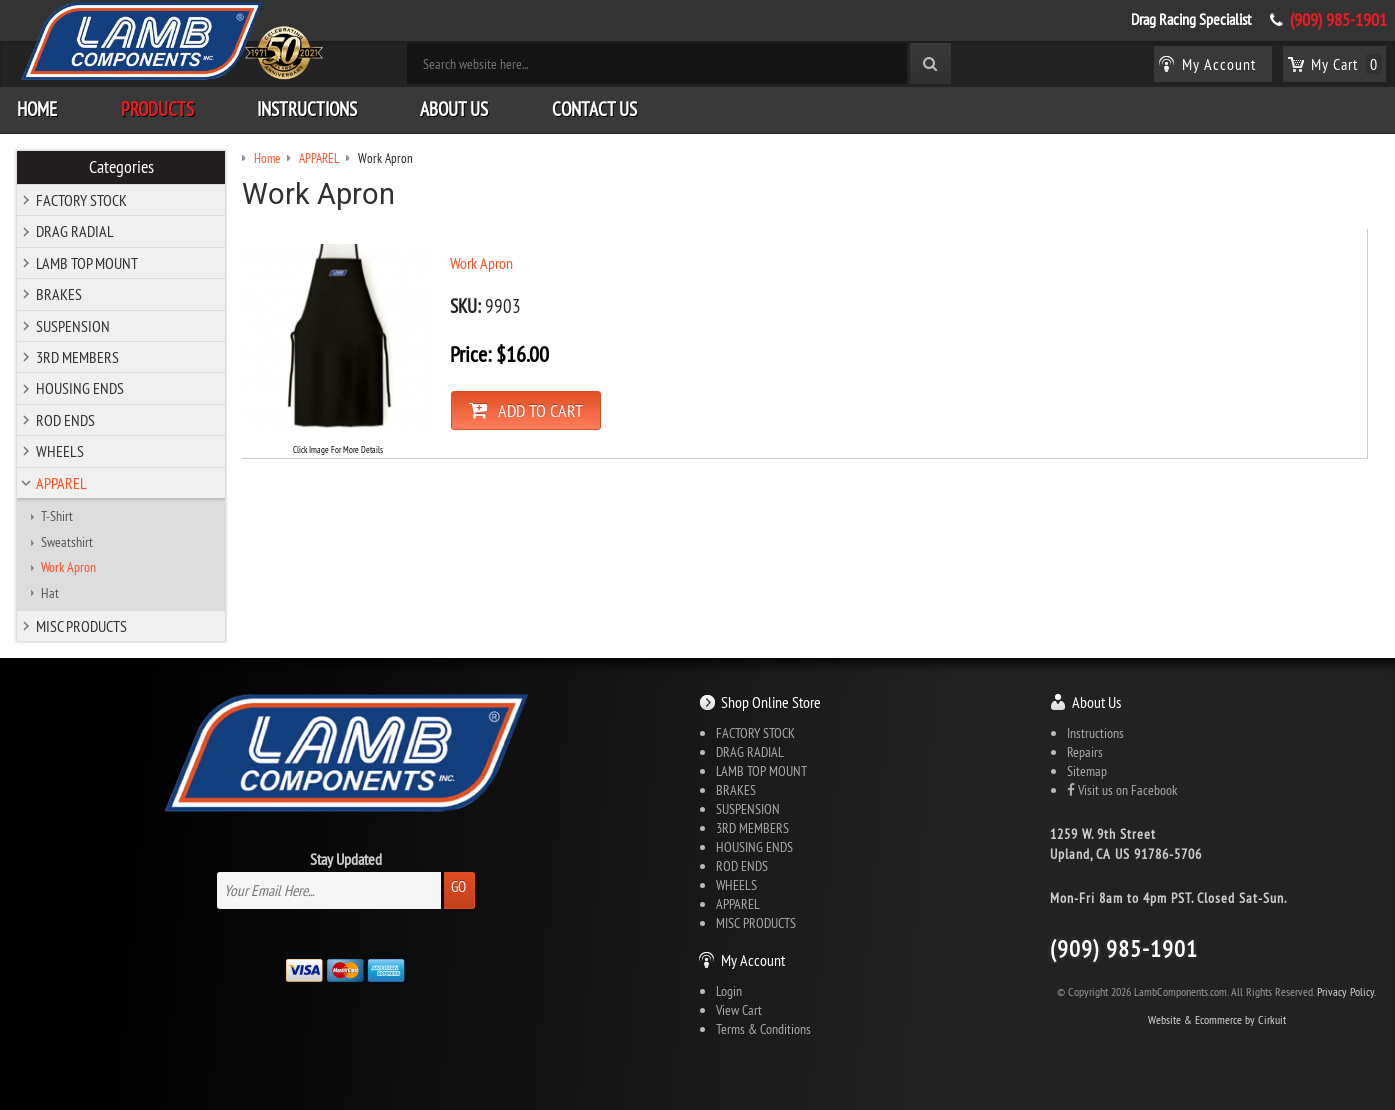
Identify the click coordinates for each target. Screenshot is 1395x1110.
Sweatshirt (67, 542)
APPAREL (61, 483)
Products (157, 109)
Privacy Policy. (1346, 991)
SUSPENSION (73, 326)
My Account (753, 960)
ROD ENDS (65, 420)
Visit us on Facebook (1122, 790)
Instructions (307, 109)
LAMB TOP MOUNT (87, 263)
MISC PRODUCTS (81, 626)
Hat (50, 593)
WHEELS (60, 451)
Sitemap (1087, 771)
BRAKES (59, 294)
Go (458, 886)
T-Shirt (57, 516)
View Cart (739, 1010)
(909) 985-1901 (1338, 20)
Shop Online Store (771, 702)
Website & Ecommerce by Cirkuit (1217, 1019)
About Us (454, 109)
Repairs (1085, 752)
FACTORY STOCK (81, 200)
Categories (121, 167)
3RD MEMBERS (77, 357)
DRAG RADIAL (75, 231)
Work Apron (68, 567)
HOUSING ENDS (80, 388)
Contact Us (594, 109)
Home (37, 109)
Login (729, 991)
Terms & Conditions (763, 1029)
